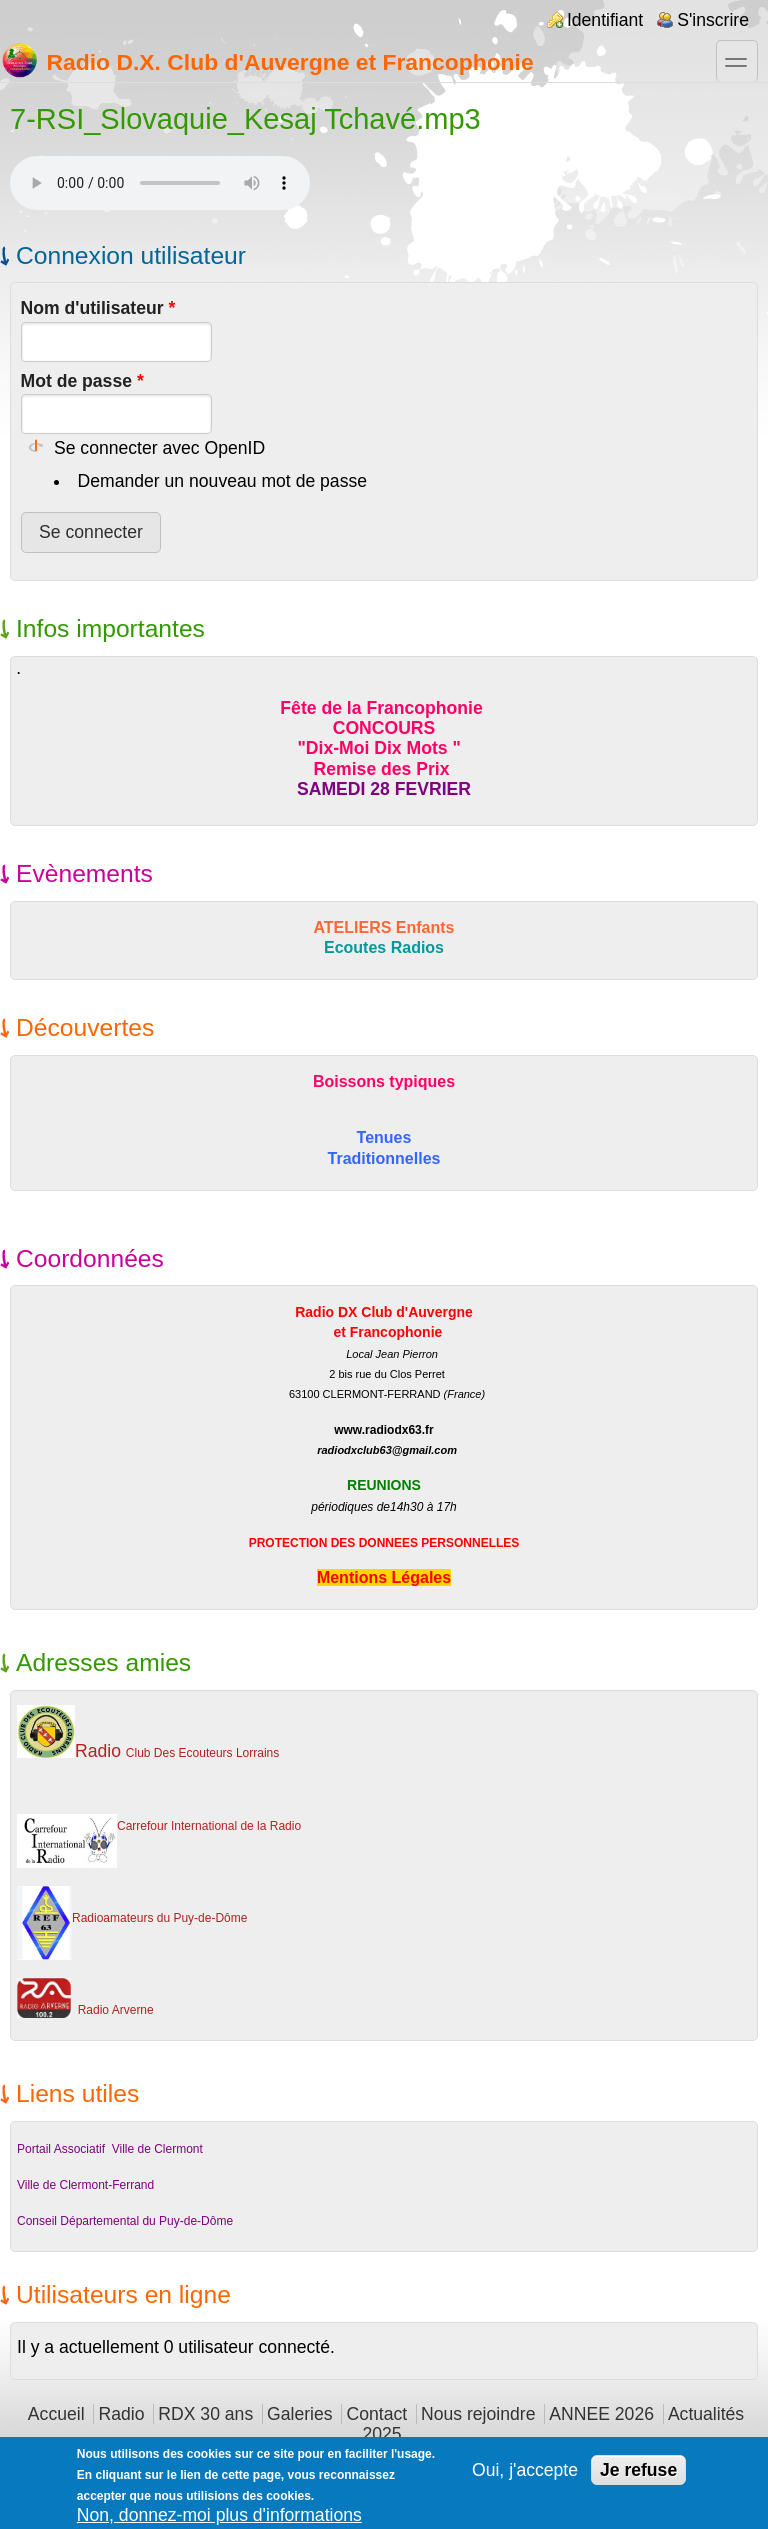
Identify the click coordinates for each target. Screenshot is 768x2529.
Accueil (56, 2414)
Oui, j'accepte (525, 2470)
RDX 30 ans (205, 2414)
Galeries (300, 2414)
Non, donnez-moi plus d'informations (219, 2515)
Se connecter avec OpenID (159, 448)
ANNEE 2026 (601, 2414)
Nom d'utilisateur (98, 308)
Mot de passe (82, 381)
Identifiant (605, 20)
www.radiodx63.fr (384, 1430)
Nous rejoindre (478, 2414)
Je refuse (638, 2470)
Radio (121, 2414)
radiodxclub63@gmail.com (387, 1450)
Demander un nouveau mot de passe (223, 481)
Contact (376, 2414)
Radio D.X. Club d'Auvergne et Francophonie (267, 60)
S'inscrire (713, 20)
